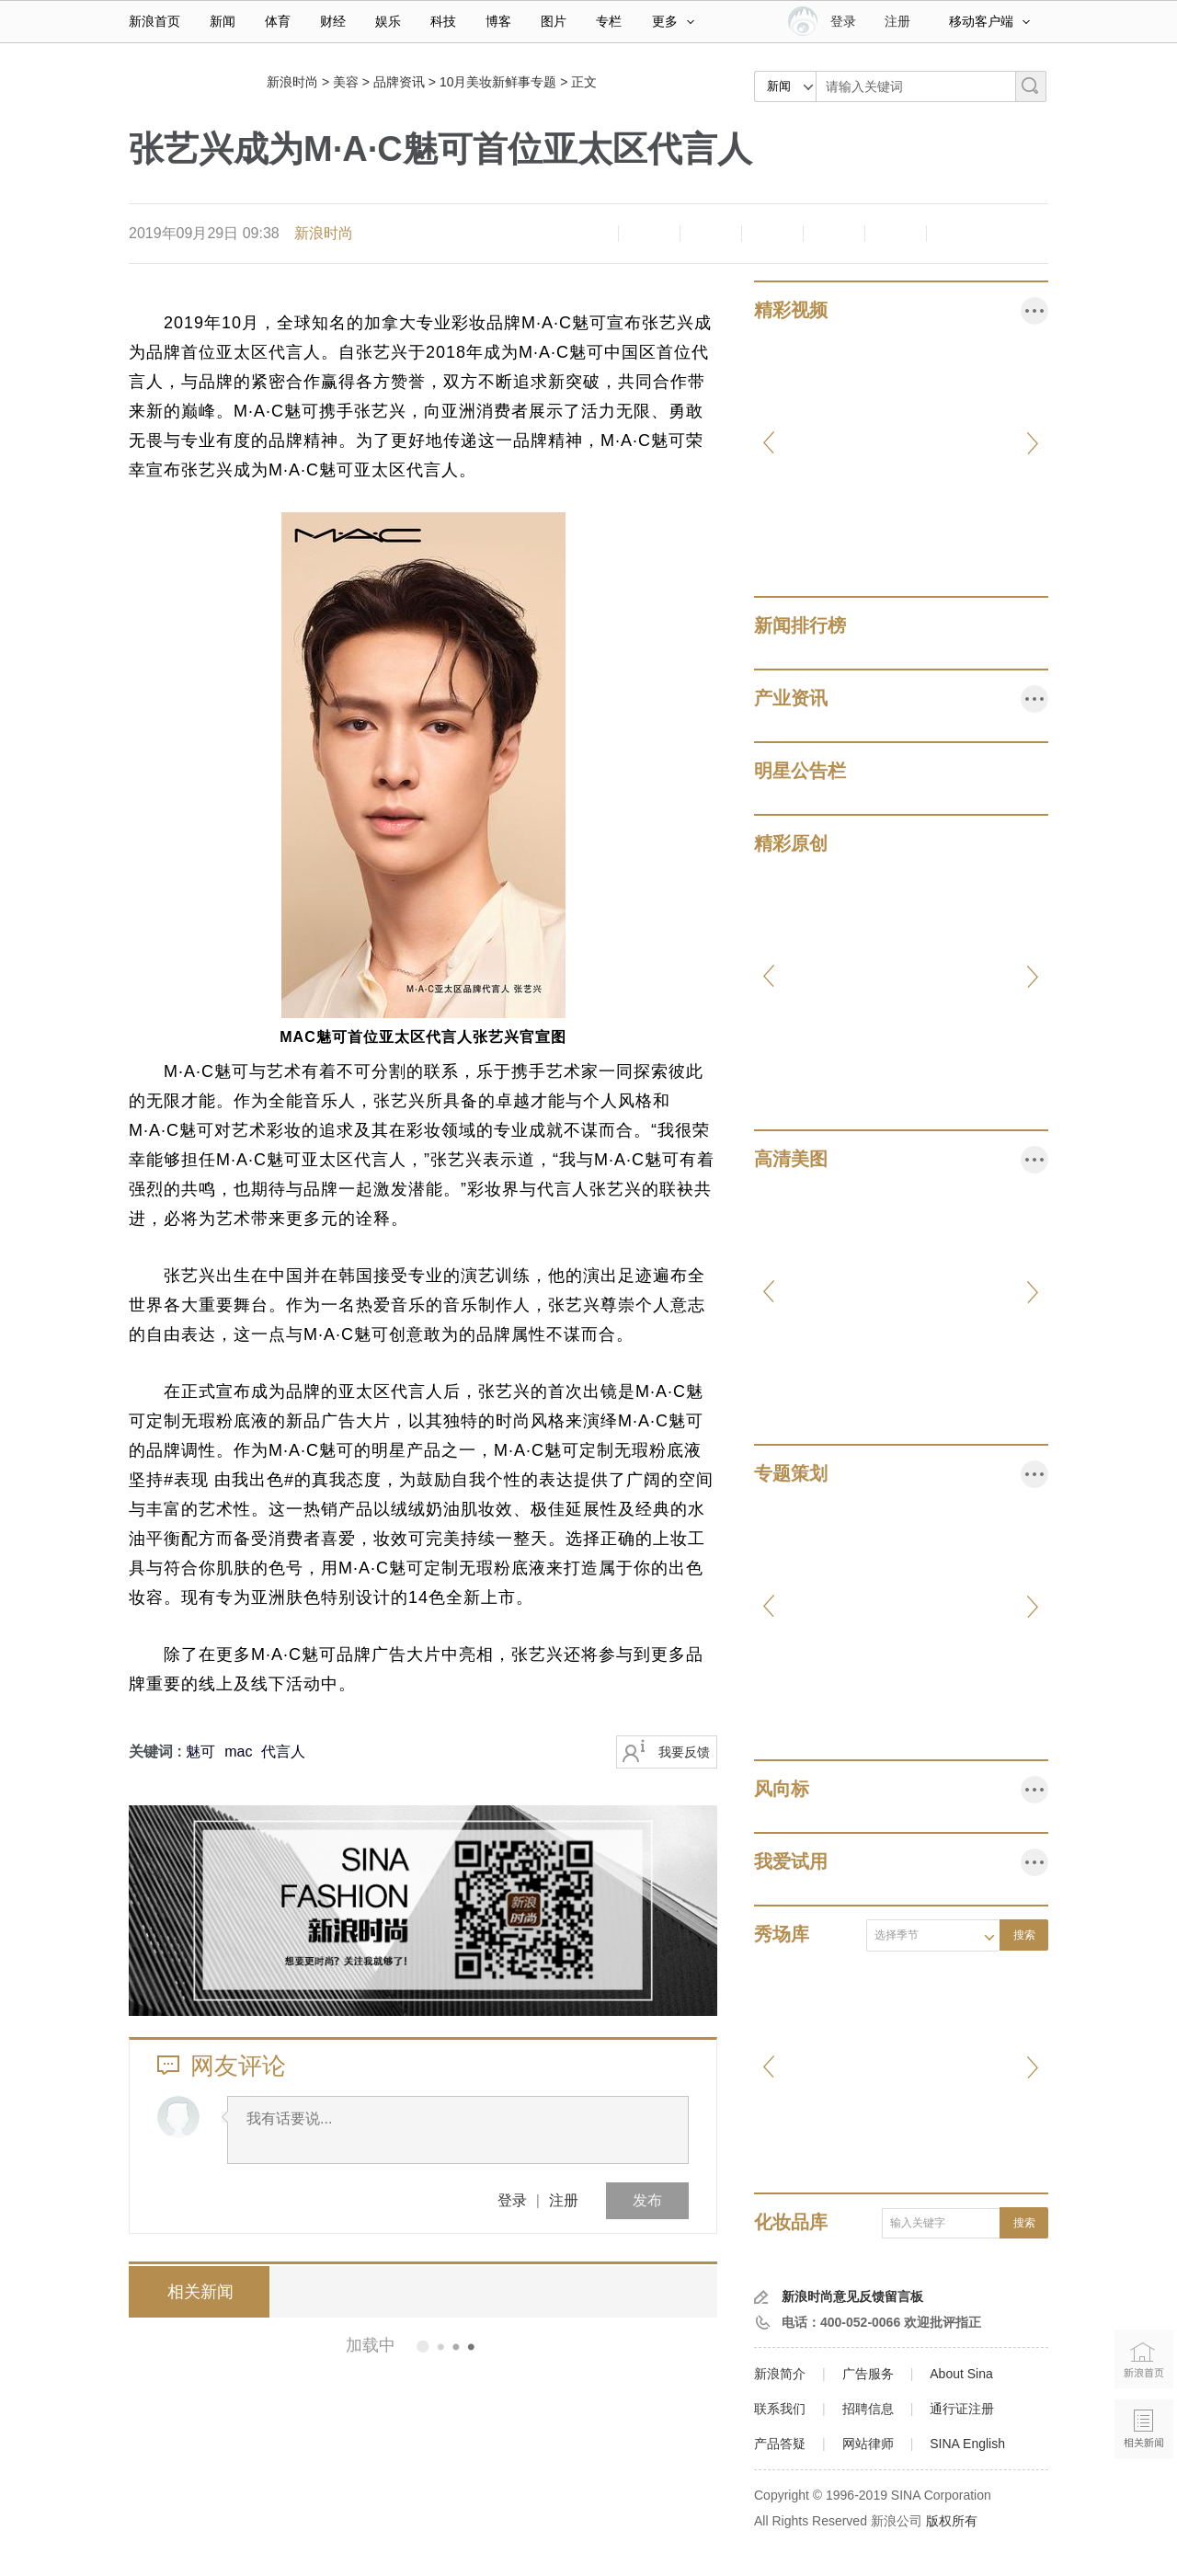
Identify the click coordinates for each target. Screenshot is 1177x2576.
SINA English (967, 2443)
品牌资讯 (399, 81)
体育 (278, 21)
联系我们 (780, 2408)
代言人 (283, 1751)
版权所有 (951, 2520)
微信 (834, 233)
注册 (897, 21)
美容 (346, 81)
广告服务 (868, 2373)
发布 (647, 2200)
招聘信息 (868, 2408)
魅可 (200, 1751)
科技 (443, 21)
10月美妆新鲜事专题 (498, 81)
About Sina (961, 2373)
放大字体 (649, 233)
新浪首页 (154, 21)
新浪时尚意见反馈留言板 (852, 2296)
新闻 (222, 21)
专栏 (609, 21)
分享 (895, 233)
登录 (512, 2200)
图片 (553, 21)
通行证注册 (962, 2408)
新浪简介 (780, 2373)
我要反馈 (684, 1752)
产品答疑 (780, 2443)
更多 (673, 21)
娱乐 (388, 21)
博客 (498, 21)
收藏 (710, 233)
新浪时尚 (292, 81)
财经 (333, 21)
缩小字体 (587, 233)
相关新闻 (198, 2292)
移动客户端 (989, 21)
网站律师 (868, 2443)
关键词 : (157, 1751)
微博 (772, 233)
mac (238, 1751)
